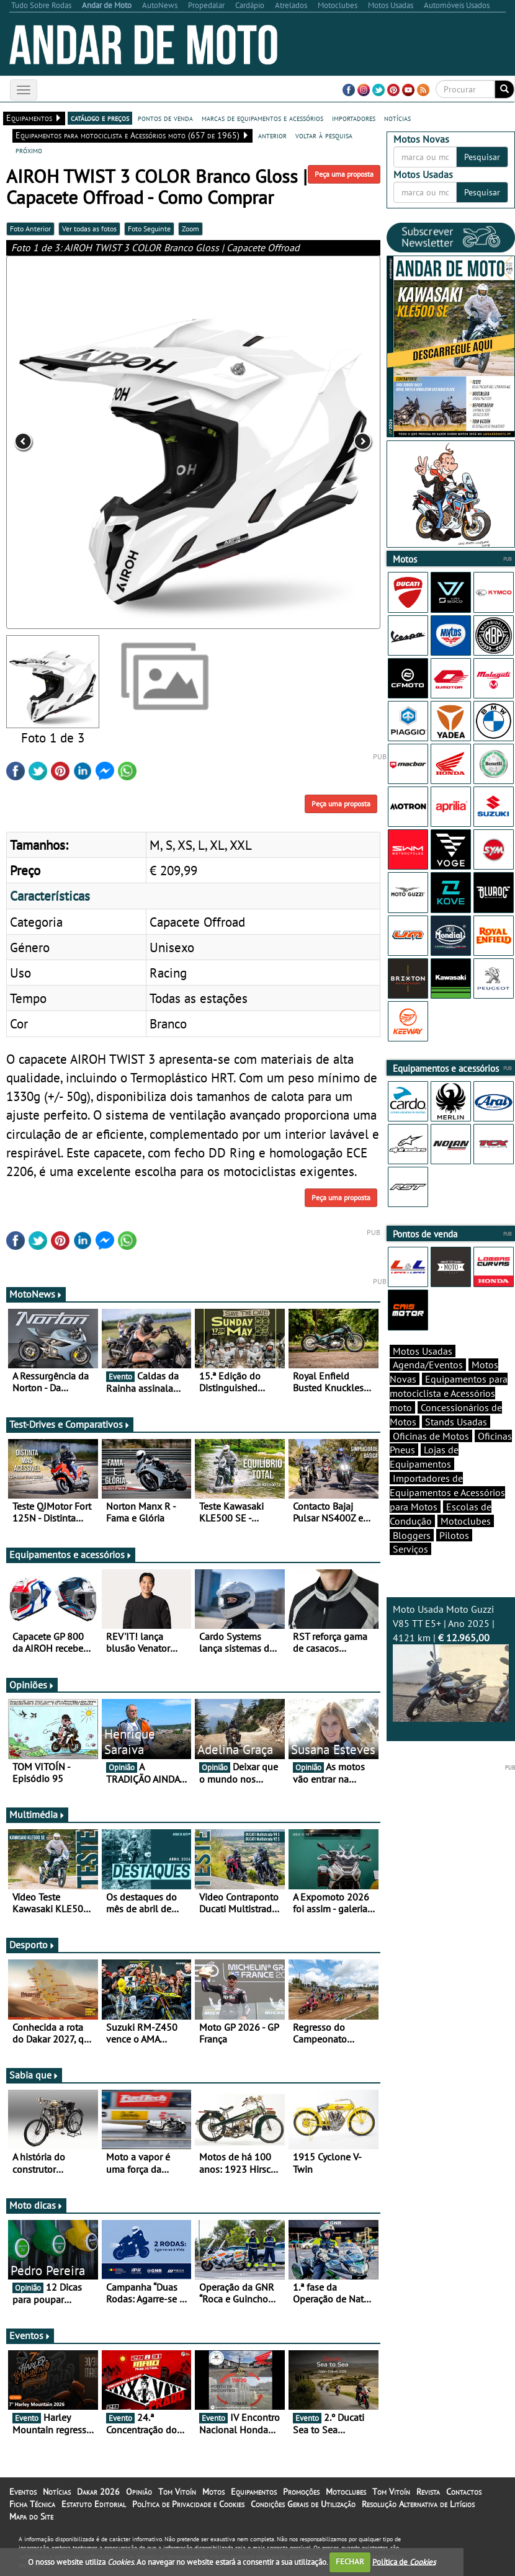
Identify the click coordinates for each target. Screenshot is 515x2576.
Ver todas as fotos (89, 228)
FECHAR (350, 2561)
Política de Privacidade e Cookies (188, 2504)
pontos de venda (165, 117)
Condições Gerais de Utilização (303, 2504)
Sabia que (34, 2075)
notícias (397, 117)
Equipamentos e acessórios (70, 1554)
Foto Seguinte (149, 228)
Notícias (57, 2491)
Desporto (32, 1944)
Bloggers (412, 1535)
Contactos (463, 2491)
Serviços (410, 1549)
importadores (353, 117)
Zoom (190, 228)
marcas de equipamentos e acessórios (262, 117)
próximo (29, 150)
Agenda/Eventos (428, 1364)
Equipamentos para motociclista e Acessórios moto (449, 1393)
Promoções (301, 2491)
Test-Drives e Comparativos (69, 1424)
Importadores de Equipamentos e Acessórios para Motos (447, 1492)
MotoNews (36, 1294)
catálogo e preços (100, 117)
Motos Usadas (422, 1351)
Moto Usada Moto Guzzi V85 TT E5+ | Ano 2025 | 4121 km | (451, 1663)
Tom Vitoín (177, 2491)
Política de (404, 2561)
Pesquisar (482, 157)
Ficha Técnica (32, 2504)
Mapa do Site (31, 2516)
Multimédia (37, 1814)
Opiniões (32, 1684)
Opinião (139, 2491)
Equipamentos (254, 2491)
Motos (213, 2491)
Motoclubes (466, 1521)
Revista (428, 2491)
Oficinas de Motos (431, 1436)
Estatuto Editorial (93, 2504)
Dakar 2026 (98, 2491)
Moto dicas (36, 2205)
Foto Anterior (30, 228)
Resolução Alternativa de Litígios (418, 2504)
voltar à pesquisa (323, 135)
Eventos (30, 2335)
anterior (272, 135)
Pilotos (454, 1535)
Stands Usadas (456, 1421)
